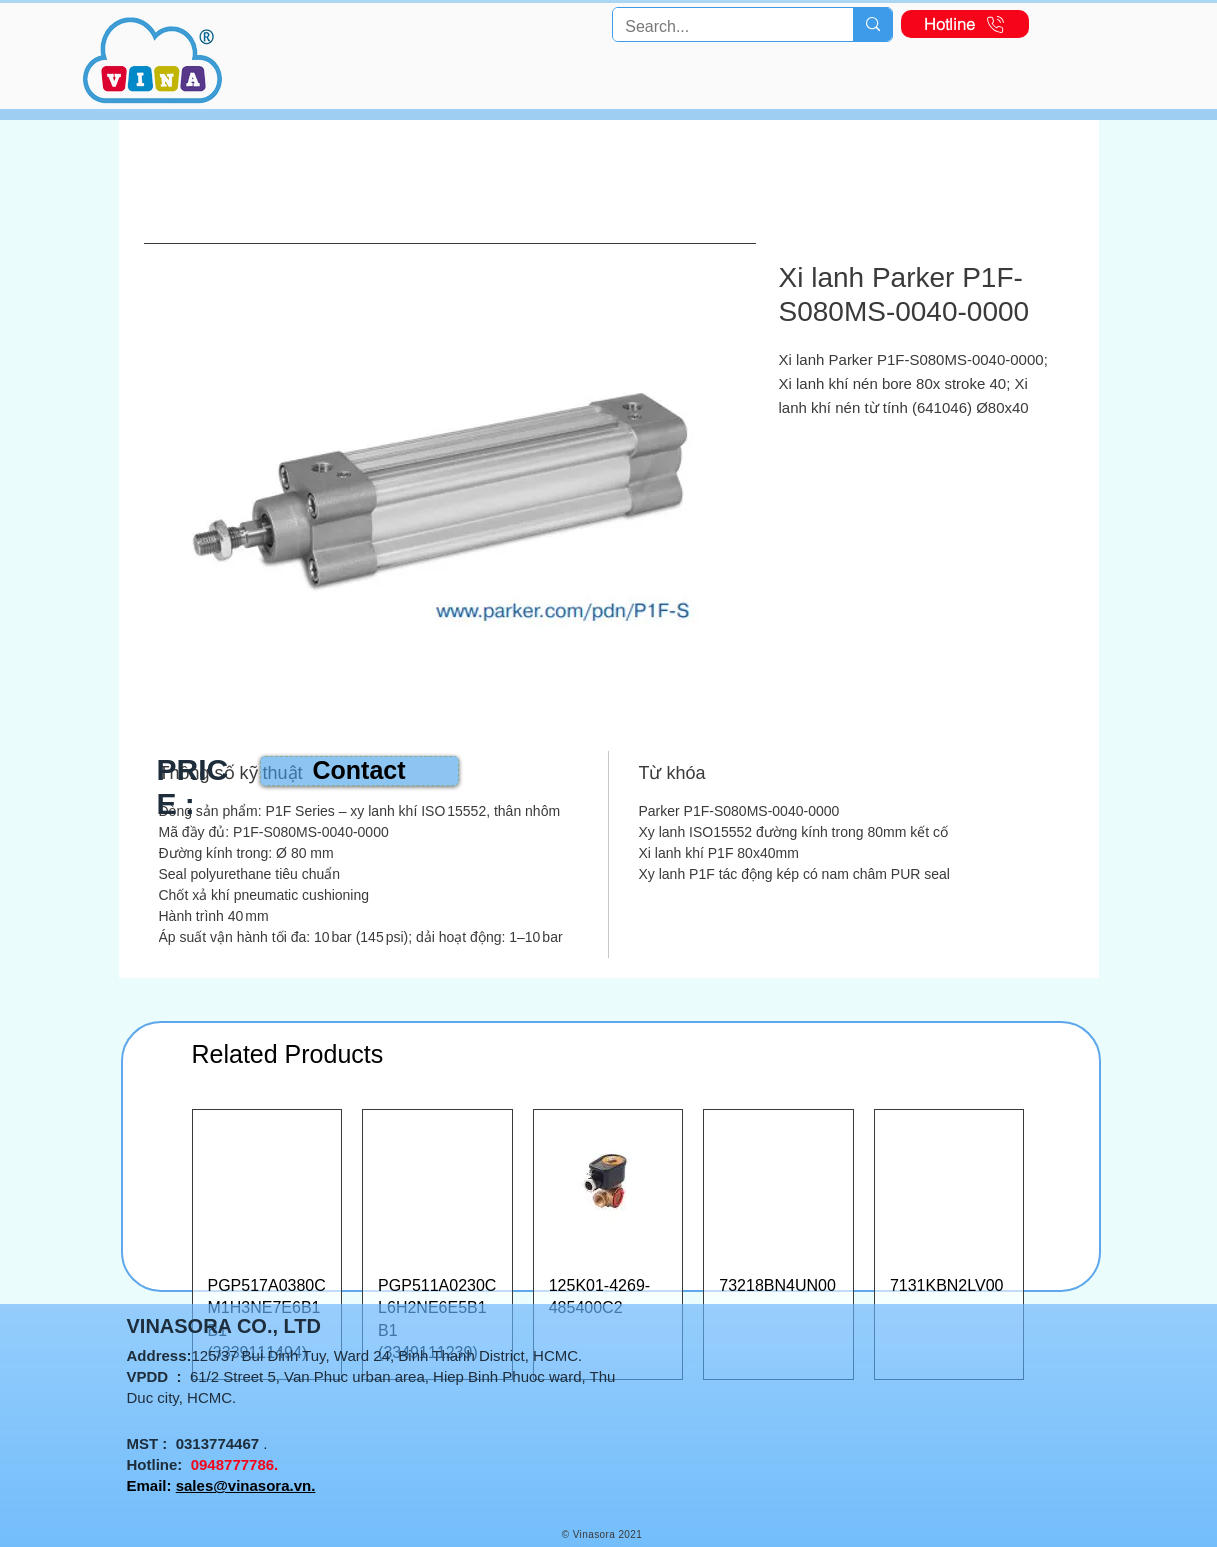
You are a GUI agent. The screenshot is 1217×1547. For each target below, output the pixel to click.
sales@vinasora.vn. (246, 1485)
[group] (608, 1244)
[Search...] (718, 27)
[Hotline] (965, 24)
